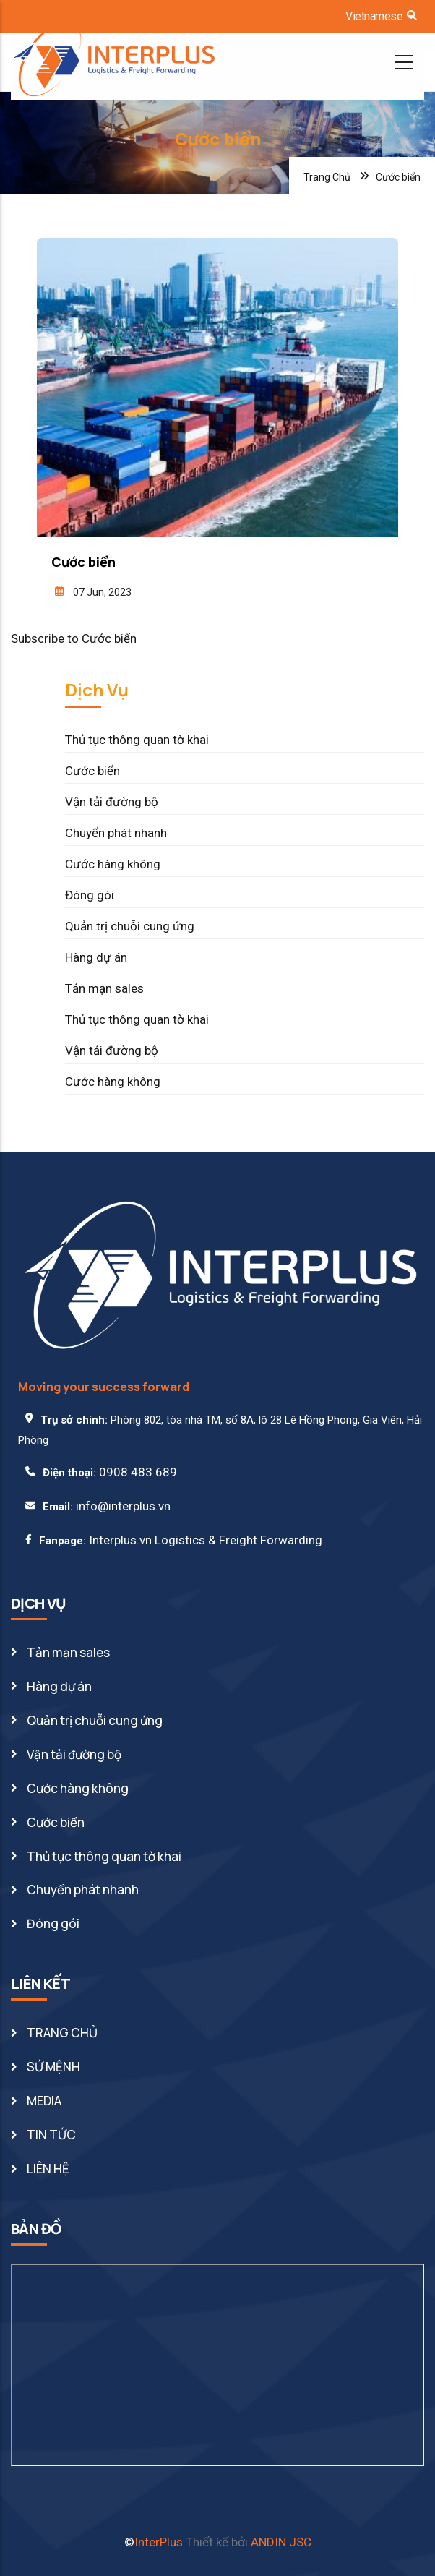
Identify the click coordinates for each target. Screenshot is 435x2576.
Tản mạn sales (104, 988)
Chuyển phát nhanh (116, 833)
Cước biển (92, 770)
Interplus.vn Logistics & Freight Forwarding (205, 1540)
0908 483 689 (138, 1472)
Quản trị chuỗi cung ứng (129, 926)
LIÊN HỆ (48, 2168)
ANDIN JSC (281, 2542)
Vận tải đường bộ (111, 802)
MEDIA (44, 2100)
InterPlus (158, 2542)
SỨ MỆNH (53, 2066)
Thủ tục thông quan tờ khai (137, 739)
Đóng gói (89, 895)
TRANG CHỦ (62, 2032)
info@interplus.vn (123, 1506)
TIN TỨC (51, 2134)
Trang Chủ (326, 177)
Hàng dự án (96, 957)
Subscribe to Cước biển (74, 638)
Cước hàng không (112, 864)
